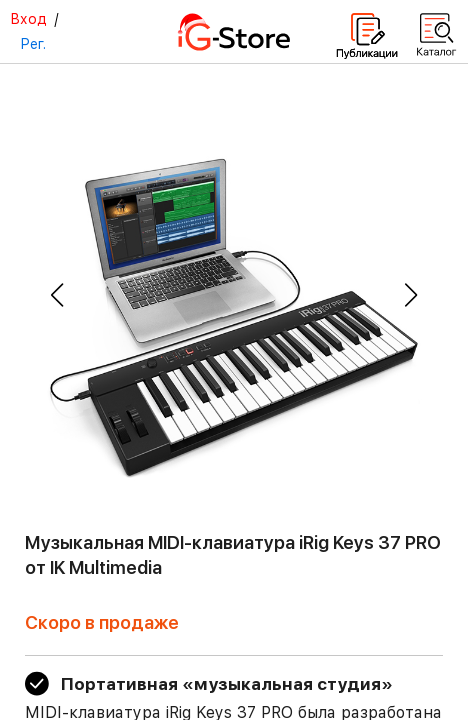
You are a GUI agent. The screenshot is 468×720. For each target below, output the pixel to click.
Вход (28, 19)
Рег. (33, 44)
